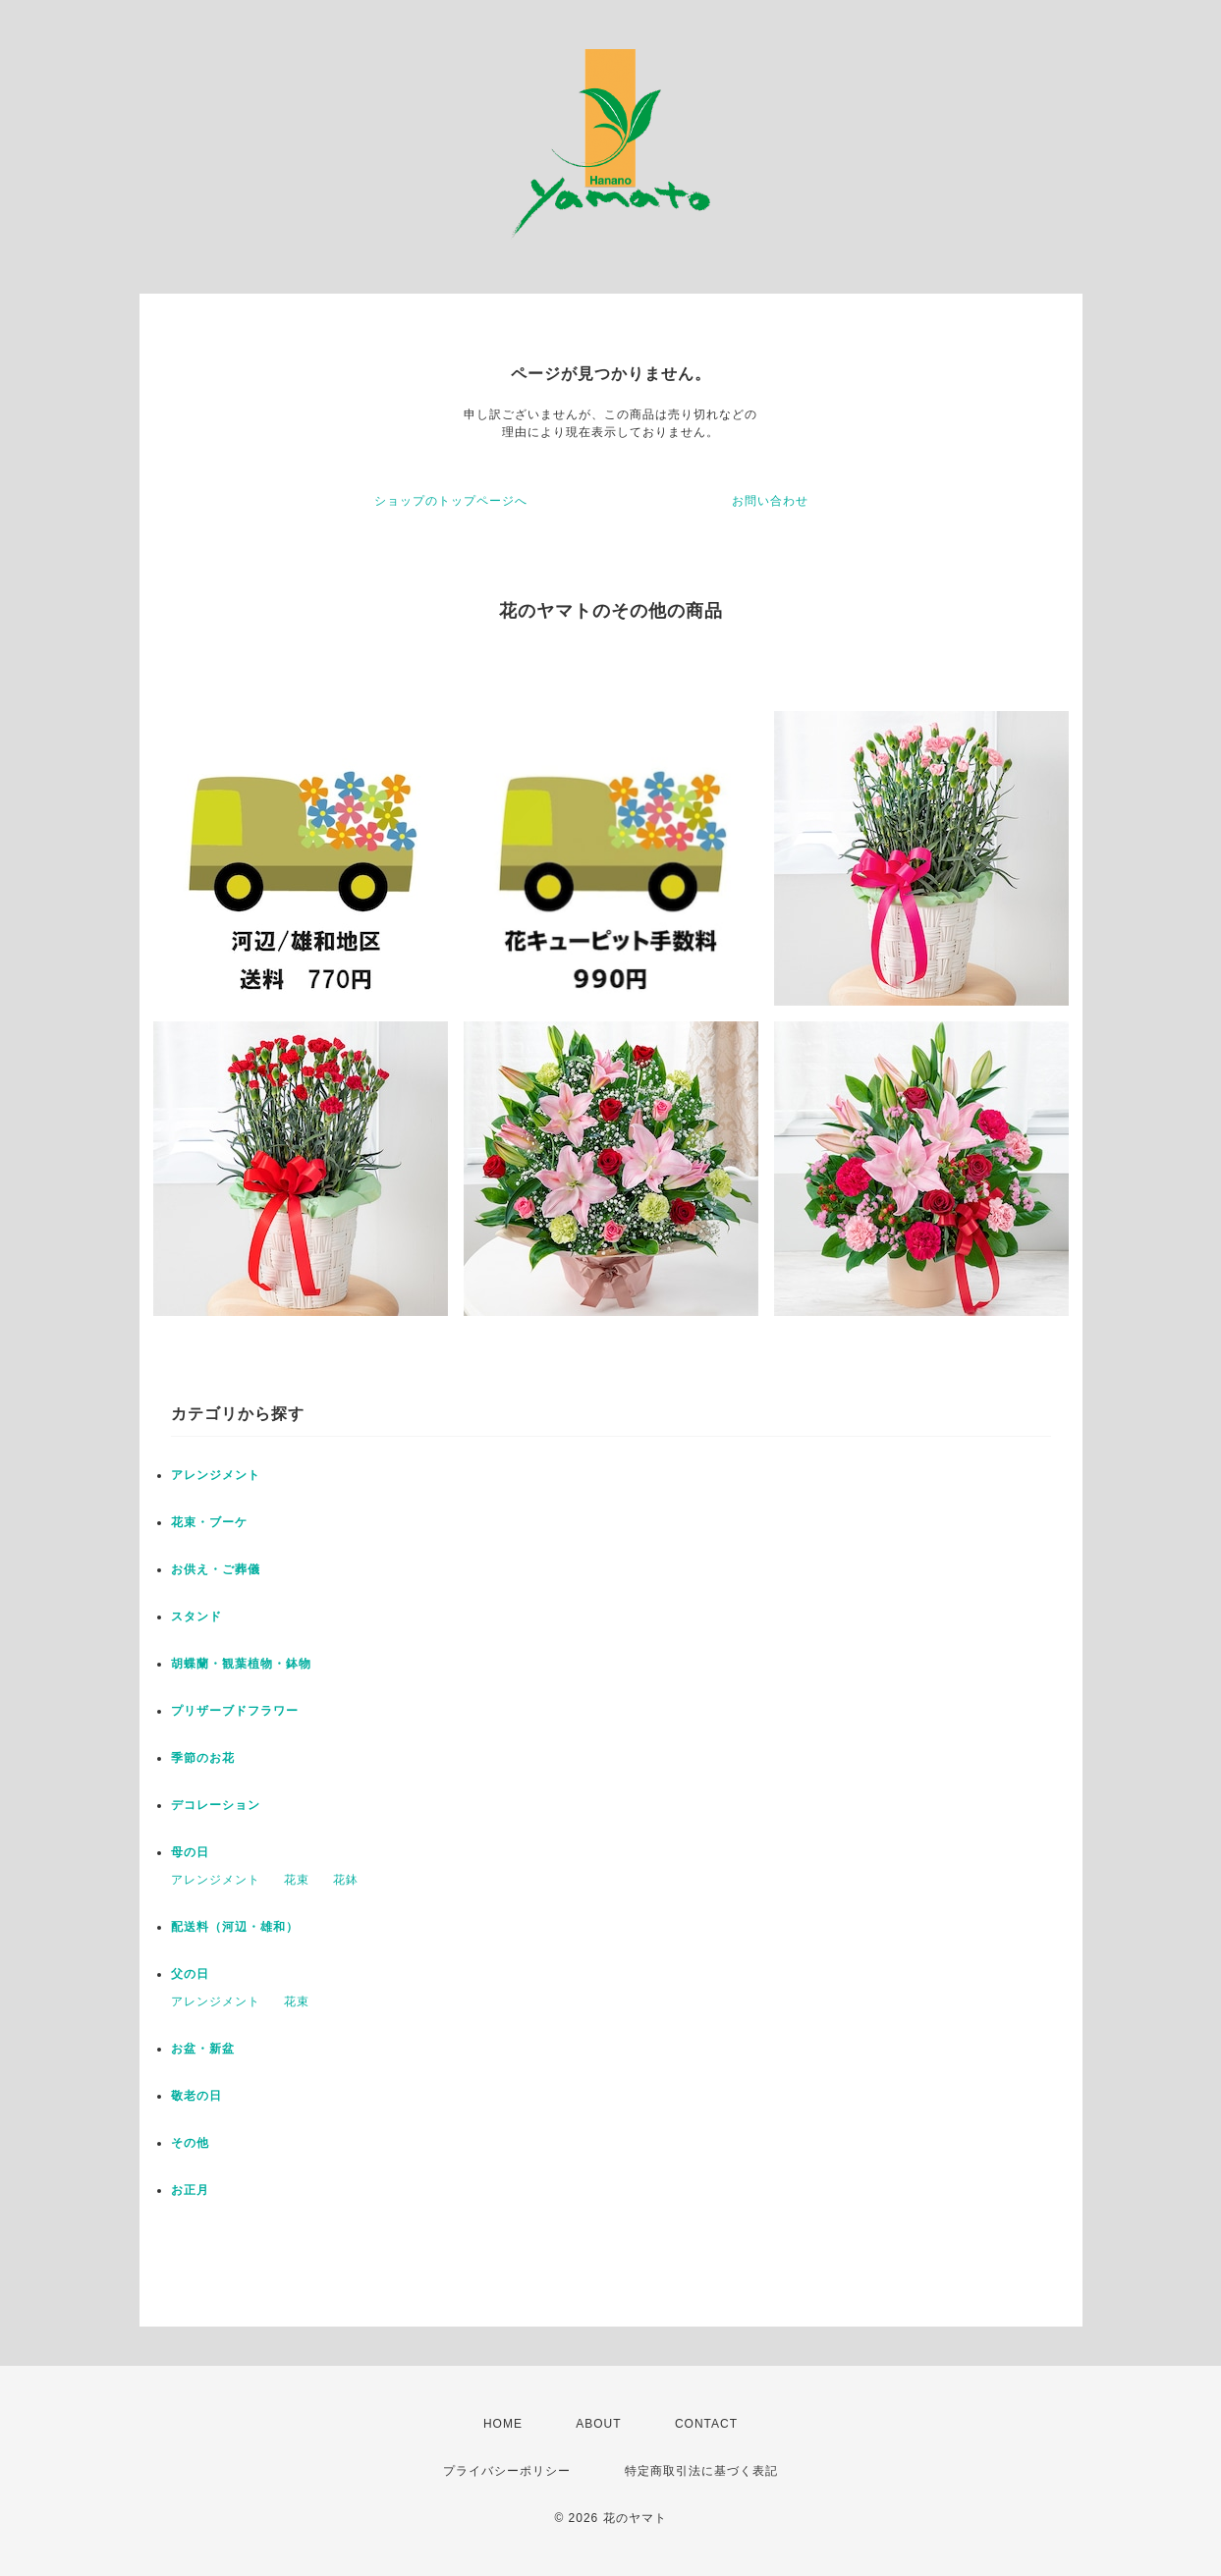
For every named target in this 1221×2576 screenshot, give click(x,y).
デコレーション (215, 1805)
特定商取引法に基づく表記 (701, 2471)
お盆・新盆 (203, 2048)
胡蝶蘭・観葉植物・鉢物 (241, 1664)
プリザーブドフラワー (235, 1711)
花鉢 (346, 1880)
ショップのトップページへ (450, 501)
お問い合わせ (770, 501)
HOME (503, 2424)
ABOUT (598, 2424)
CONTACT (706, 2424)
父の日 (190, 1974)
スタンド (196, 1616)
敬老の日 (196, 2096)
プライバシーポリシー (507, 2471)
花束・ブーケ (209, 1522)
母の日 (190, 1852)
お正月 (190, 2190)
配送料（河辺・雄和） (235, 1927)
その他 (190, 2143)
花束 (296, 1880)
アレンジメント (215, 1475)
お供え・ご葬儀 (215, 1569)
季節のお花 (203, 1758)
